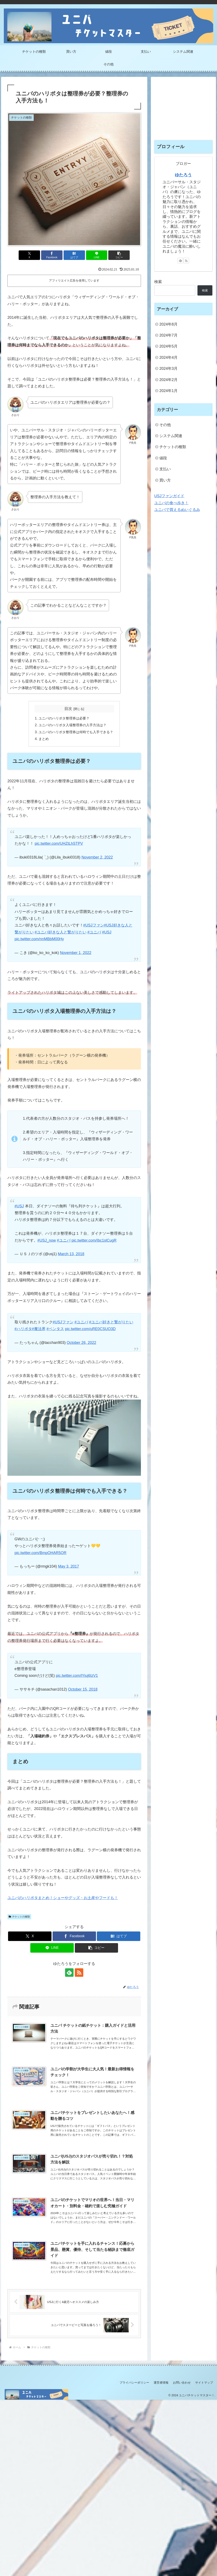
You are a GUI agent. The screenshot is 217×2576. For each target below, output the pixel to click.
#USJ (106, 989)
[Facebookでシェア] (52, 255)
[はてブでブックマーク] (74, 255)
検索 (158, 282)
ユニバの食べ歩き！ (171, 503)
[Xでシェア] (29, 255)
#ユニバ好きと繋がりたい (111, 1438)
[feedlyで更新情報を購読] (69, 2148)
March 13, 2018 (71, 1370)
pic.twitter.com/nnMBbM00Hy (39, 996)
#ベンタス (55, 1445)
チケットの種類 (19, 2092)
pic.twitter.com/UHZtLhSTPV (59, 900)
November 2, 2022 (97, 914)
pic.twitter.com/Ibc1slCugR (94, 1357)
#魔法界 (39, 1445)
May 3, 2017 (68, 1683)
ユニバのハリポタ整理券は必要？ (64, 775)
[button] (119, 255)
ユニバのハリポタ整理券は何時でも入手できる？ (76, 789)
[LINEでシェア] (96, 255)
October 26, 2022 (81, 1459)
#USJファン (93, 982)
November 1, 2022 (75, 1009)
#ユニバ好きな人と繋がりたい (60, 989)
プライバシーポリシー (134, 2558)
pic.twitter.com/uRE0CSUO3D (90, 1445)
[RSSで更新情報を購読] (79, 2148)
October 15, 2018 (82, 1806)
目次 (68, 765)
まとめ (44, 795)
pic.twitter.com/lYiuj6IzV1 (77, 1792)
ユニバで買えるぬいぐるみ (177, 510)
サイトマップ (204, 2558)
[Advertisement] (183, 106)
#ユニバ (94, 989)
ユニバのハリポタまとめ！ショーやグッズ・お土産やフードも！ (62, 2014)
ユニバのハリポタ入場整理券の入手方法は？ (72, 782)
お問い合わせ (182, 2558)
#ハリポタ (23, 1445)
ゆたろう (183, 175)
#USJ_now (47, 1357)
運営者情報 (161, 2558)
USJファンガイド (169, 496)
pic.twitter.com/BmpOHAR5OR (41, 1669)
